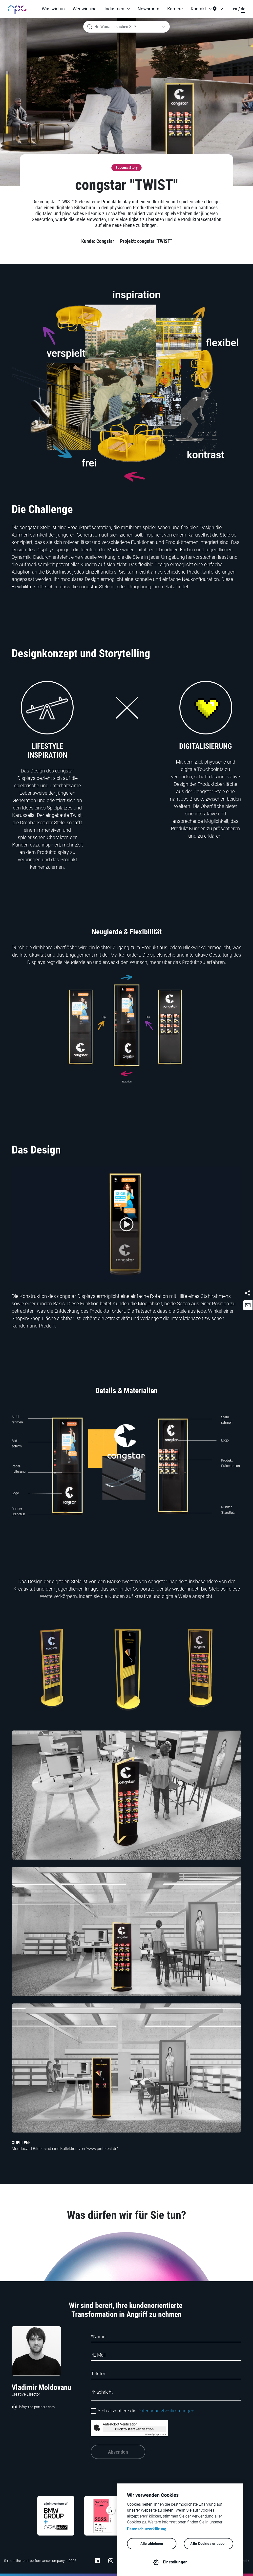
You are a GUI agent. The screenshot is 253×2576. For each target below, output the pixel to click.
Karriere (175, 8)
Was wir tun (53, 8)
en (235, 8)
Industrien (114, 8)
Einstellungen (175, 2562)
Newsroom (148, 8)
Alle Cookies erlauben (208, 2543)
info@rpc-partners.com (33, 2407)
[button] (117, 9)
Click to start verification (134, 2429)
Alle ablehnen (151, 2543)
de (243, 8)
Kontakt (198, 8)
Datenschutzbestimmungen (166, 2411)
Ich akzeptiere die (146, 2411)
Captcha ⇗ (155, 2434)
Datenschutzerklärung (146, 2529)
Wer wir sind (85, 8)
